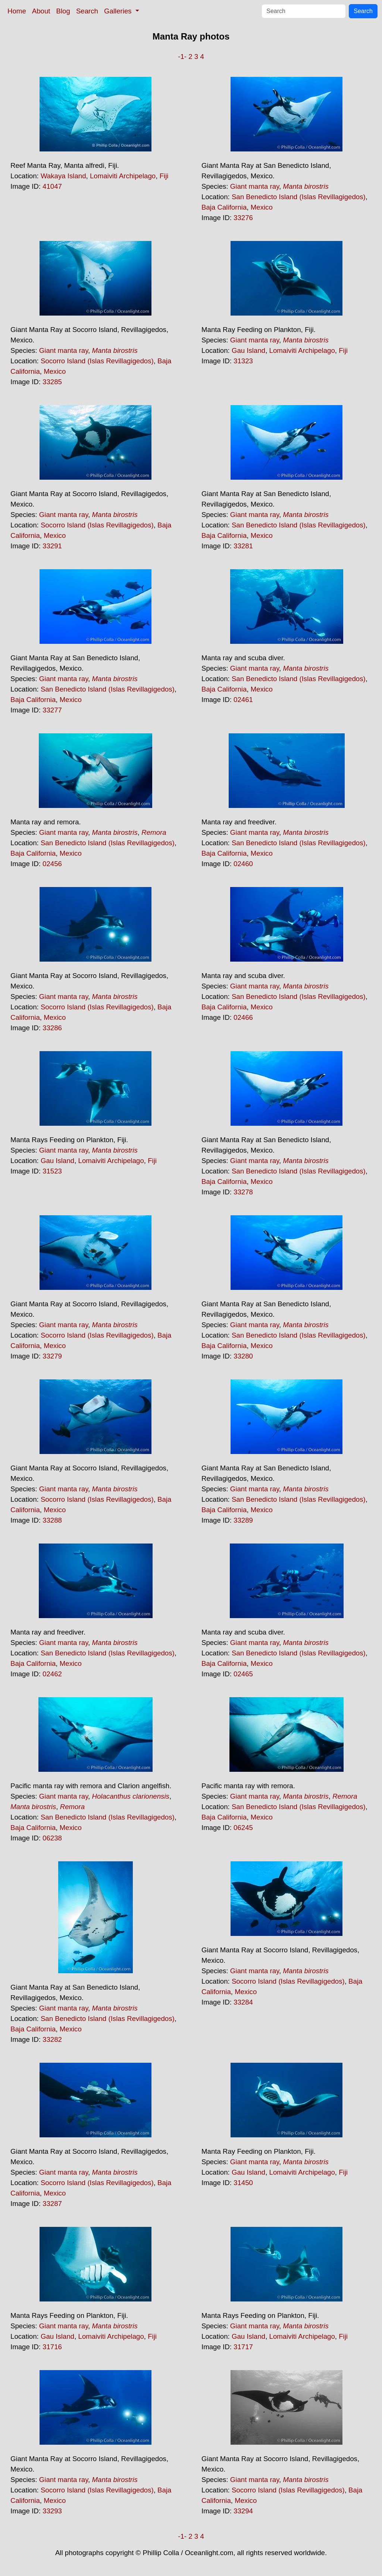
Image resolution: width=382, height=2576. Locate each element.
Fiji (164, 176)
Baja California (224, 207)
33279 (52, 1356)
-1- (182, 56)
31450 (243, 2183)
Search (87, 11)
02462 (52, 1674)
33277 (52, 710)
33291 (52, 546)
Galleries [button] (119, 11)
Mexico (262, 207)
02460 (243, 864)
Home (16, 11)
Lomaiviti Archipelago (123, 176)
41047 (52, 186)
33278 (243, 1192)
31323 (243, 361)
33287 (52, 2203)
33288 (52, 1520)
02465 (243, 1674)
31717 (243, 2347)
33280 (243, 1356)
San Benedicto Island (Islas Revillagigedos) (299, 197)
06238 (52, 1838)
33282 (52, 2039)
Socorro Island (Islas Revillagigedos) (97, 361)
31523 (52, 1171)
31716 (52, 2347)
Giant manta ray (254, 186)
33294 (243, 2511)
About (41, 11)
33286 (52, 1028)
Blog (63, 11)
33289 (243, 1520)
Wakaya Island (63, 176)
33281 (243, 546)
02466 (243, 1017)
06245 (243, 1827)
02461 (243, 699)
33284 (243, 2002)
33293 (52, 2511)
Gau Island (248, 350)
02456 (52, 864)
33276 (243, 218)
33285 (52, 382)
